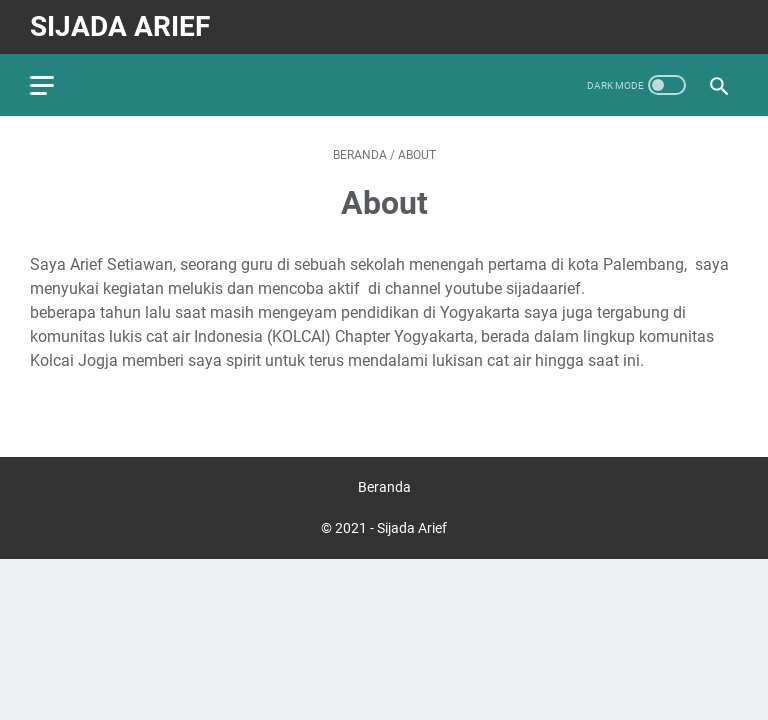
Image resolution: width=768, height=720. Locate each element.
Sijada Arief (120, 26)
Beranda (384, 487)
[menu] (54, 85)
